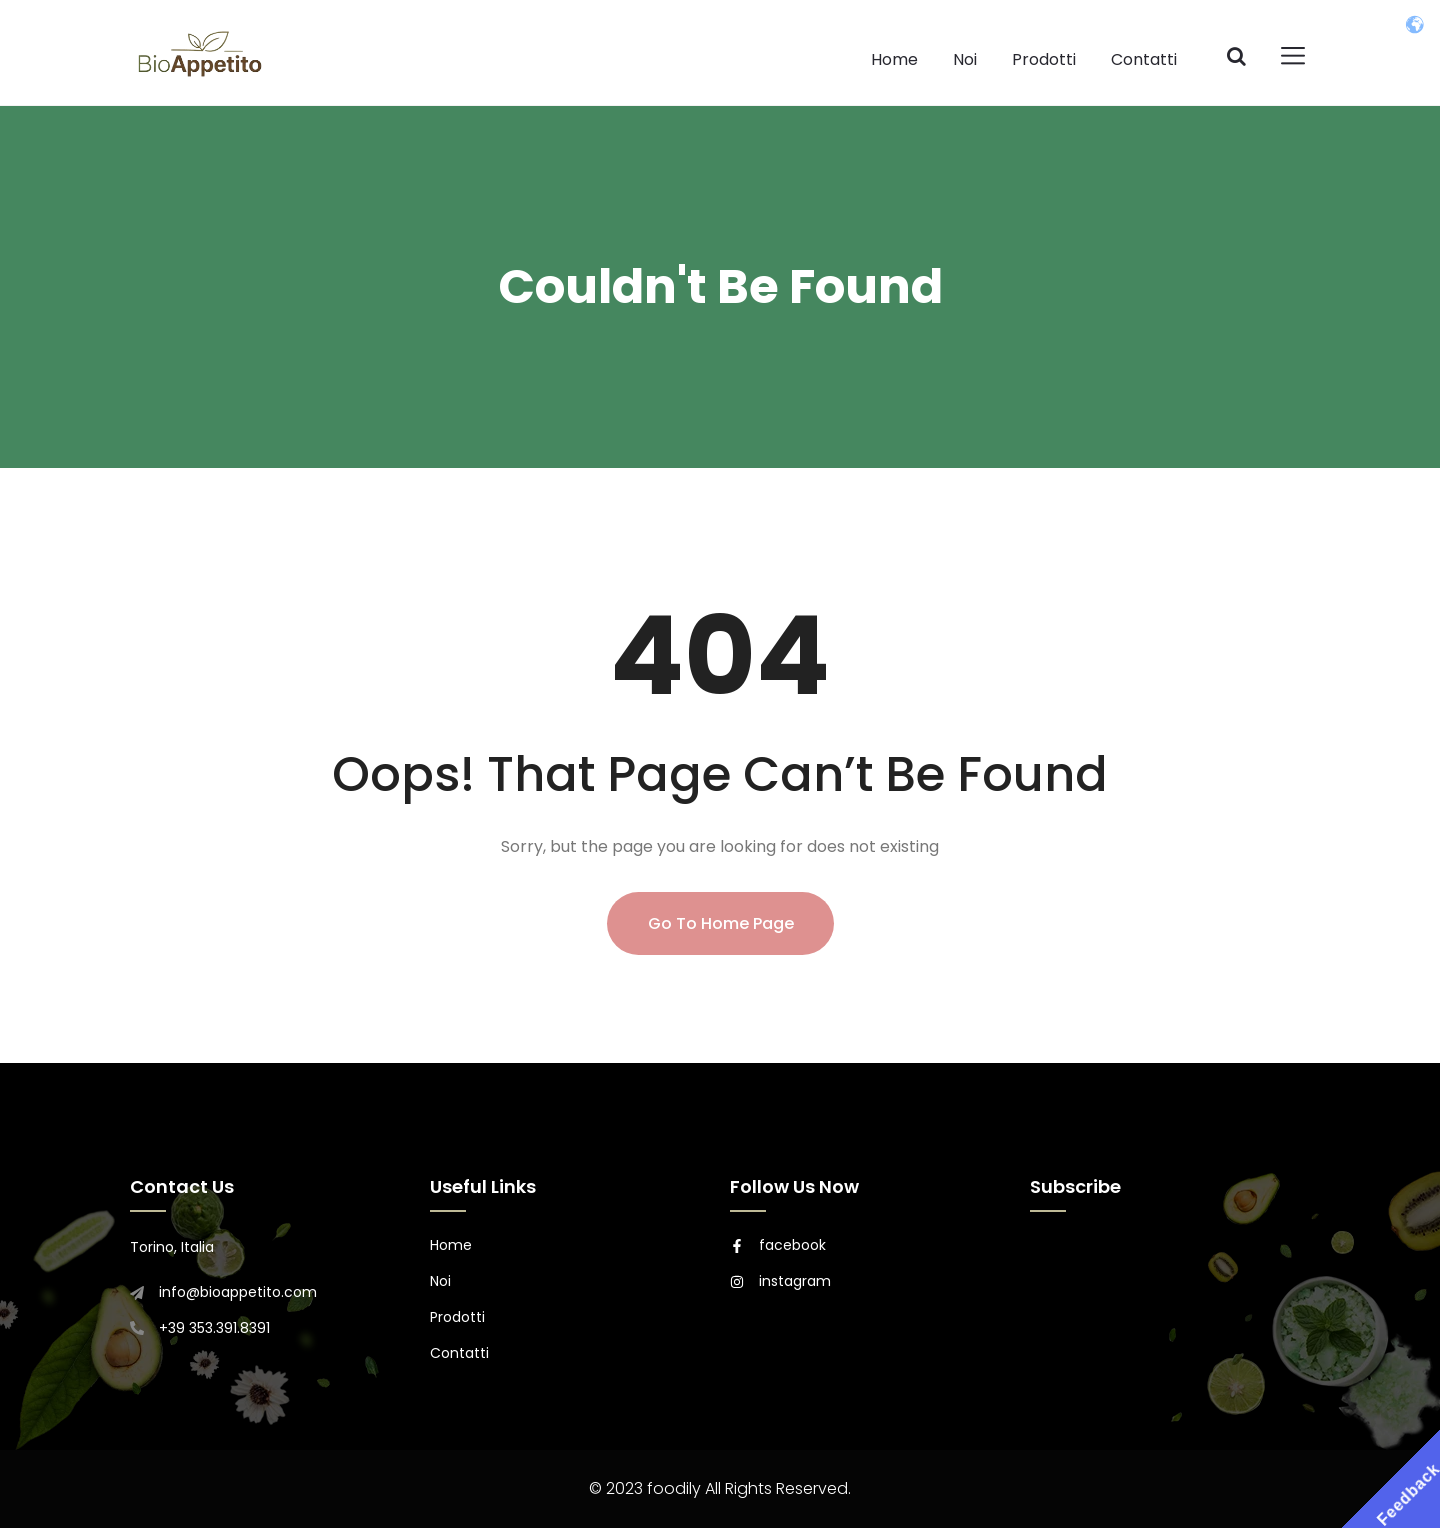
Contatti (1144, 59)
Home (894, 59)
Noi (965, 59)
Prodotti (1044, 59)
